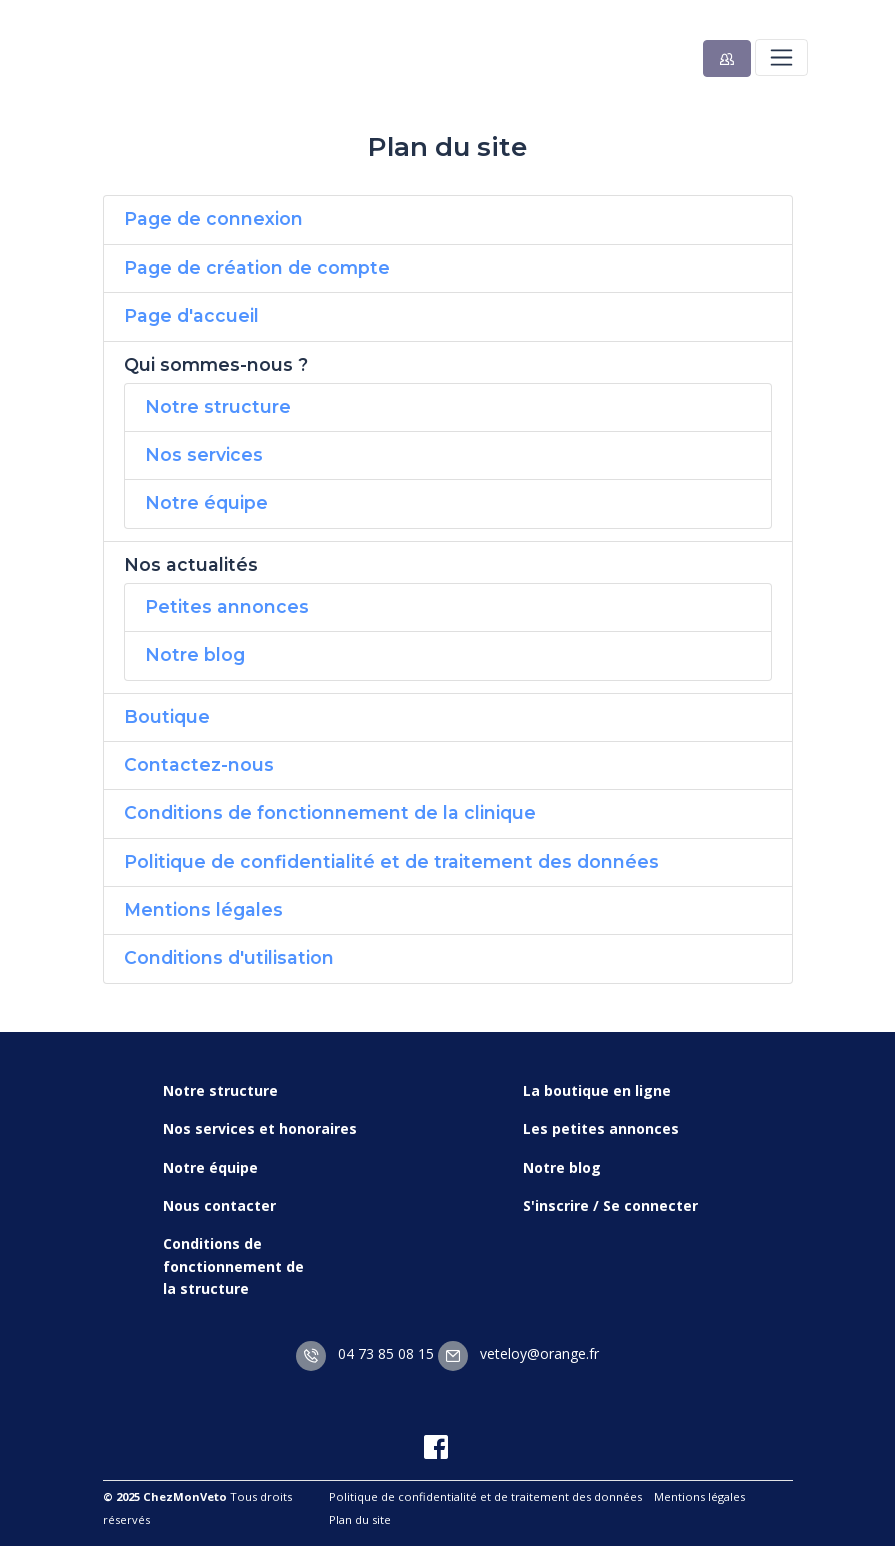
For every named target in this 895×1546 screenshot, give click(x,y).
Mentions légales (203, 909)
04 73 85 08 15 (365, 1353)
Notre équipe (206, 502)
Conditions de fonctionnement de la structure (233, 1266)
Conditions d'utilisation (229, 957)
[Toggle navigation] (781, 57)
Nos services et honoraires (260, 1128)
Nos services (204, 454)
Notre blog (195, 654)
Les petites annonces (601, 1128)
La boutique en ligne (597, 1090)
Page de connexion (213, 218)
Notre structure (218, 406)
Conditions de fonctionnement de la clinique (330, 812)
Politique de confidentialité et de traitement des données (391, 861)
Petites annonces (227, 606)
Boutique (167, 716)
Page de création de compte (257, 267)
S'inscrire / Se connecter (610, 1205)
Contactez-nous (199, 764)
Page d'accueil (191, 315)
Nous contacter (219, 1205)
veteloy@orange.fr (518, 1353)
